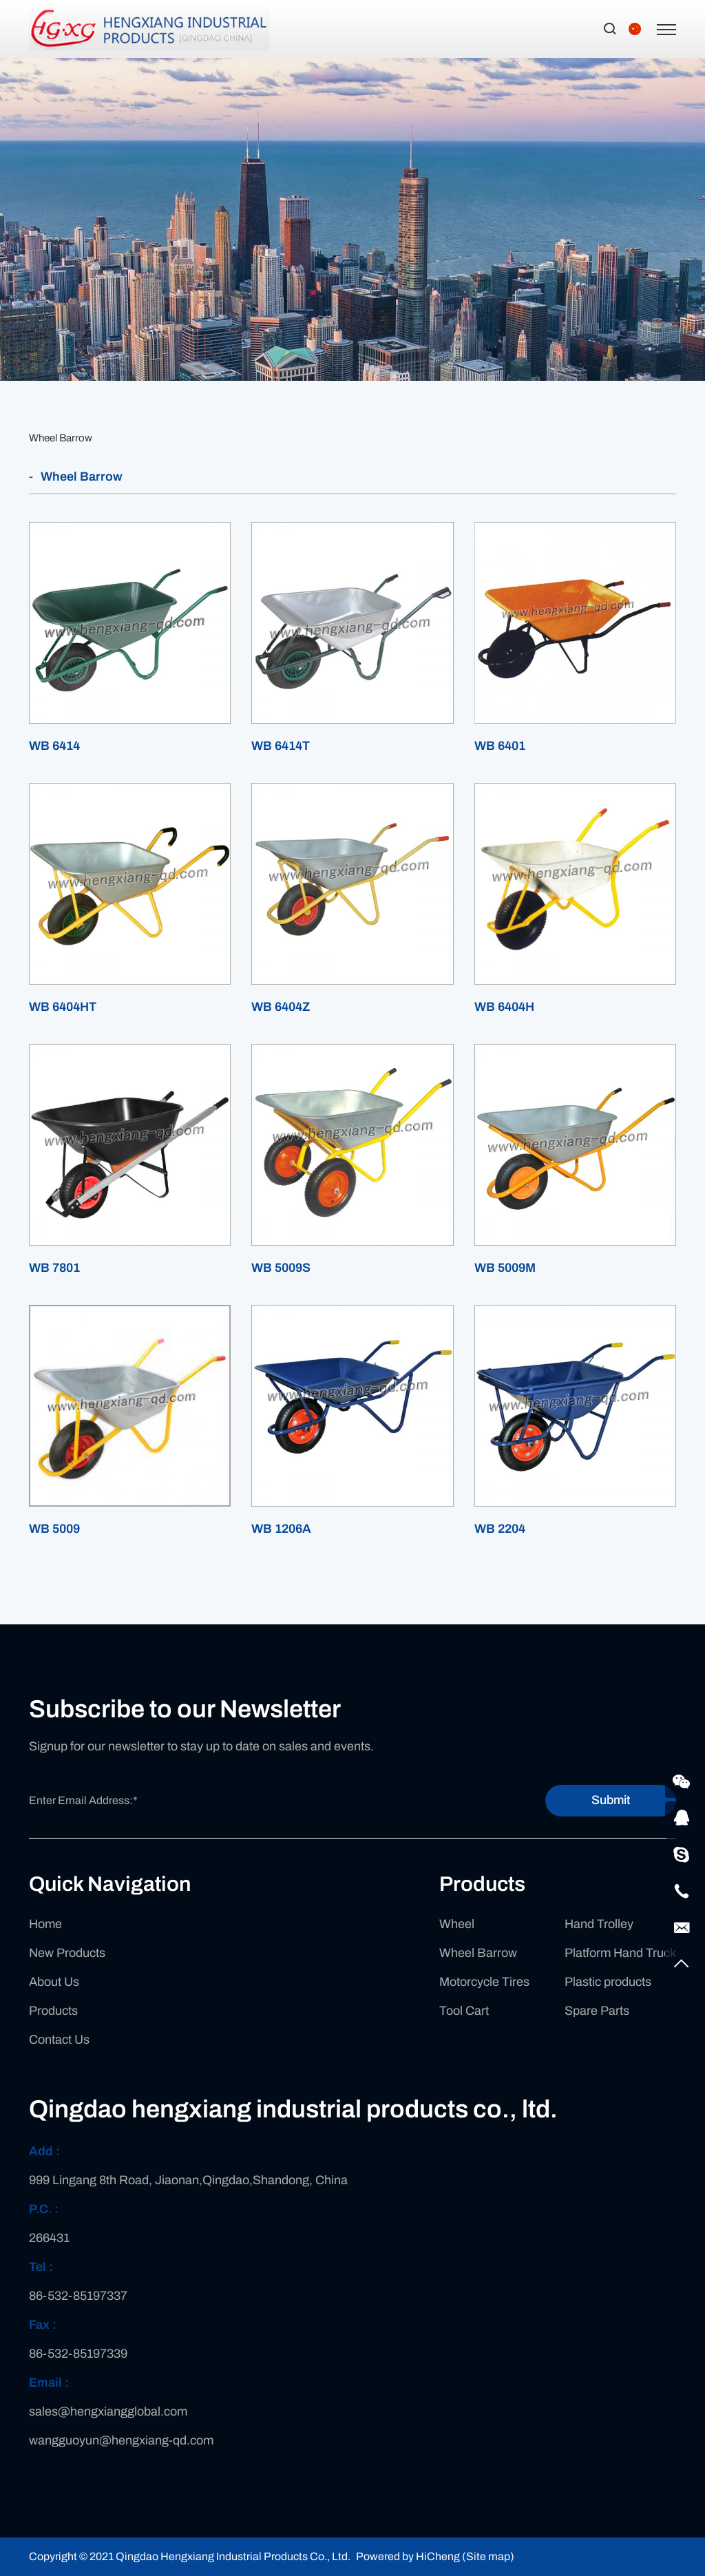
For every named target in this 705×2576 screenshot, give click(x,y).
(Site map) (488, 2556)
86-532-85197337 (78, 2296)
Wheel (456, 1924)
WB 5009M (505, 1268)
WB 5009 (54, 1529)
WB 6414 (54, 746)
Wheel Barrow (60, 437)
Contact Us (59, 2039)
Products (53, 2011)
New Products (67, 1953)
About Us (54, 1982)
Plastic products (608, 1982)
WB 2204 (499, 1529)
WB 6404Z (280, 1007)
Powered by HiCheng (408, 2556)
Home (45, 1924)
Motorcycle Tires (484, 1982)
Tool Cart (464, 2011)
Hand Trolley (599, 1924)
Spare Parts (597, 2011)
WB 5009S (281, 1268)
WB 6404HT (62, 1007)
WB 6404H (504, 1007)
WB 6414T (280, 746)
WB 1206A (281, 1529)
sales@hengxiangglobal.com (108, 2411)
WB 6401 (499, 746)
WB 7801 (54, 1268)
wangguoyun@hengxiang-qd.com (121, 2440)
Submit (610, 1800)
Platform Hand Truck (620, 1953)
